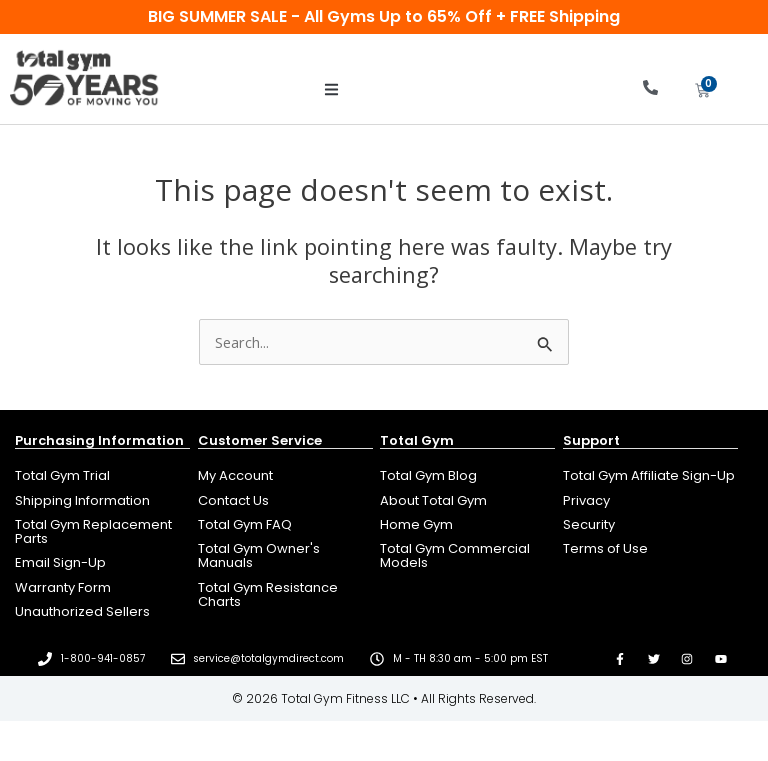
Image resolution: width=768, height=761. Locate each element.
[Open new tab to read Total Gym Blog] (467, 476)
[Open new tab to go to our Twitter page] (654, 659)
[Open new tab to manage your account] (285, 476)
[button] (331, 89)
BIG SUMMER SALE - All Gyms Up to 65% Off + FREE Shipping (384, 16)
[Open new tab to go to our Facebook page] (620, 659)
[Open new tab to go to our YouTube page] (721, 659)
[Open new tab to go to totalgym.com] (467, 556)
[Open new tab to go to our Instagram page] (688, 659)
